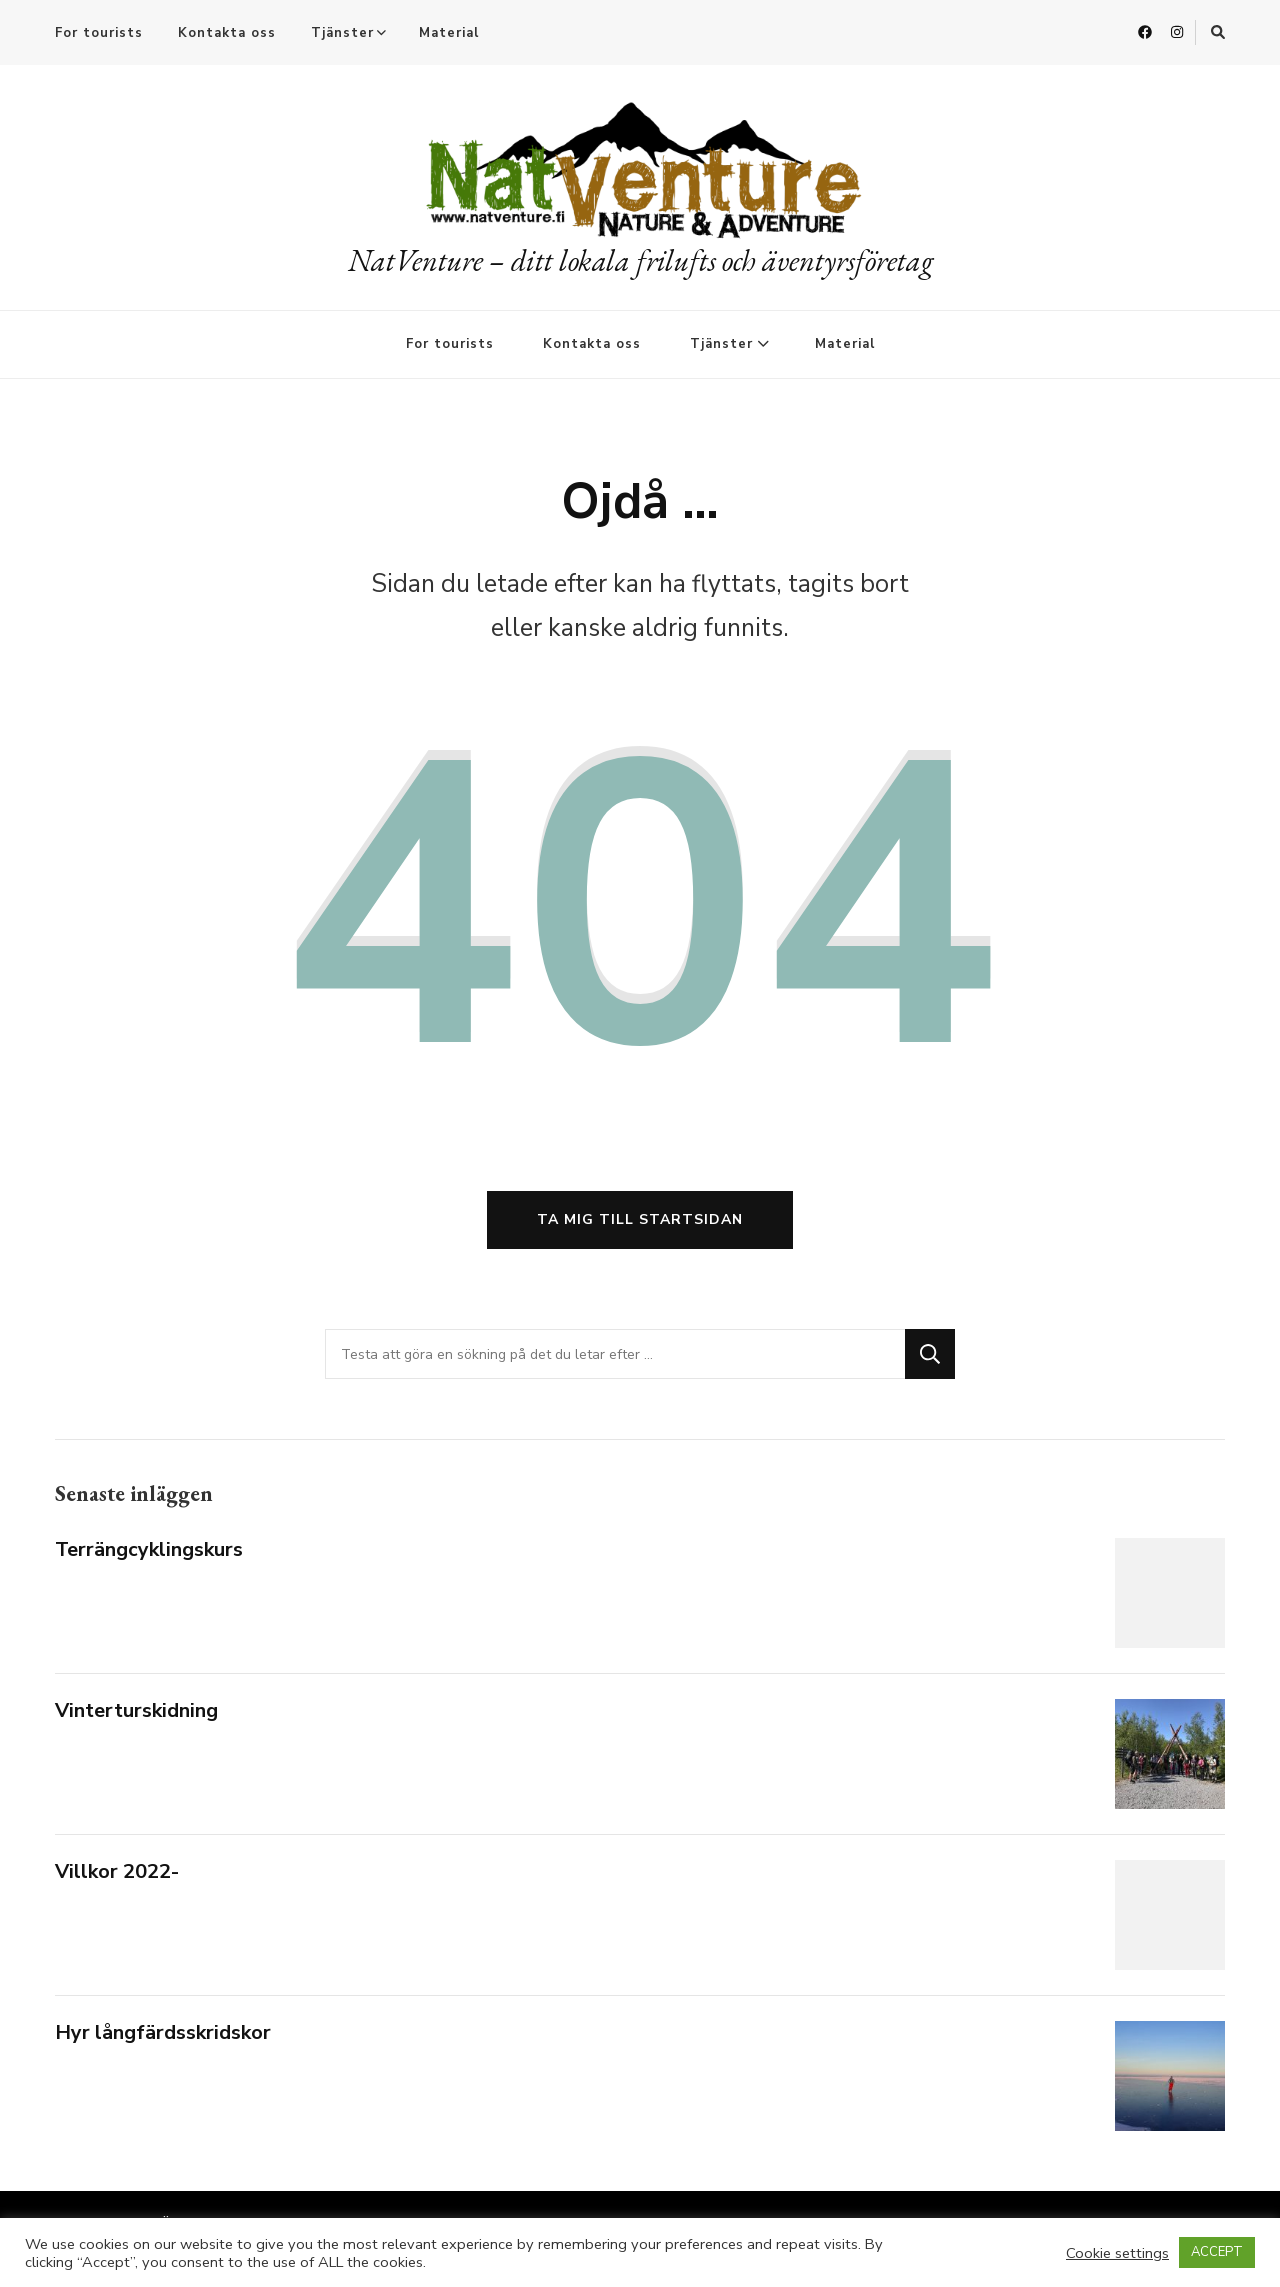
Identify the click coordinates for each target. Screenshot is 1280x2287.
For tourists (99, 33)
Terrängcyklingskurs (149, 1549)
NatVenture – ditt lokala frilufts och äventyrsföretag (640, 260)
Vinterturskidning (136, 1710)
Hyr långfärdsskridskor (163, 2032)
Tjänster (342, 33)
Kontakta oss (227, 33)
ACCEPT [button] (1217, 2252)
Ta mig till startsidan (640, 1219)
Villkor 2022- (117, 1871)
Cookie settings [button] (1117, 2253)
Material (449, 33)
